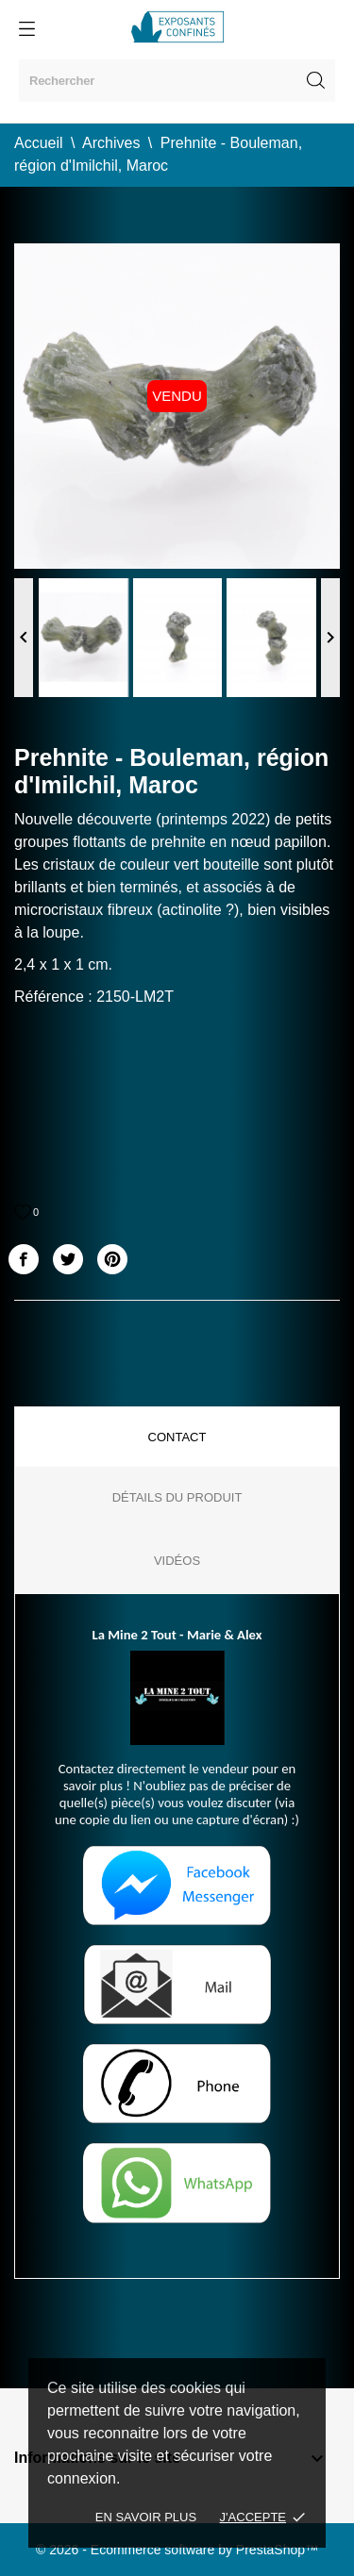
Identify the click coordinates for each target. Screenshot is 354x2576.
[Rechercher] (177, 80)
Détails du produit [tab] (177, 1497)
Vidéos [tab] (177, 1561)
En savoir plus (145, 2517)
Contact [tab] (177, 1437)
